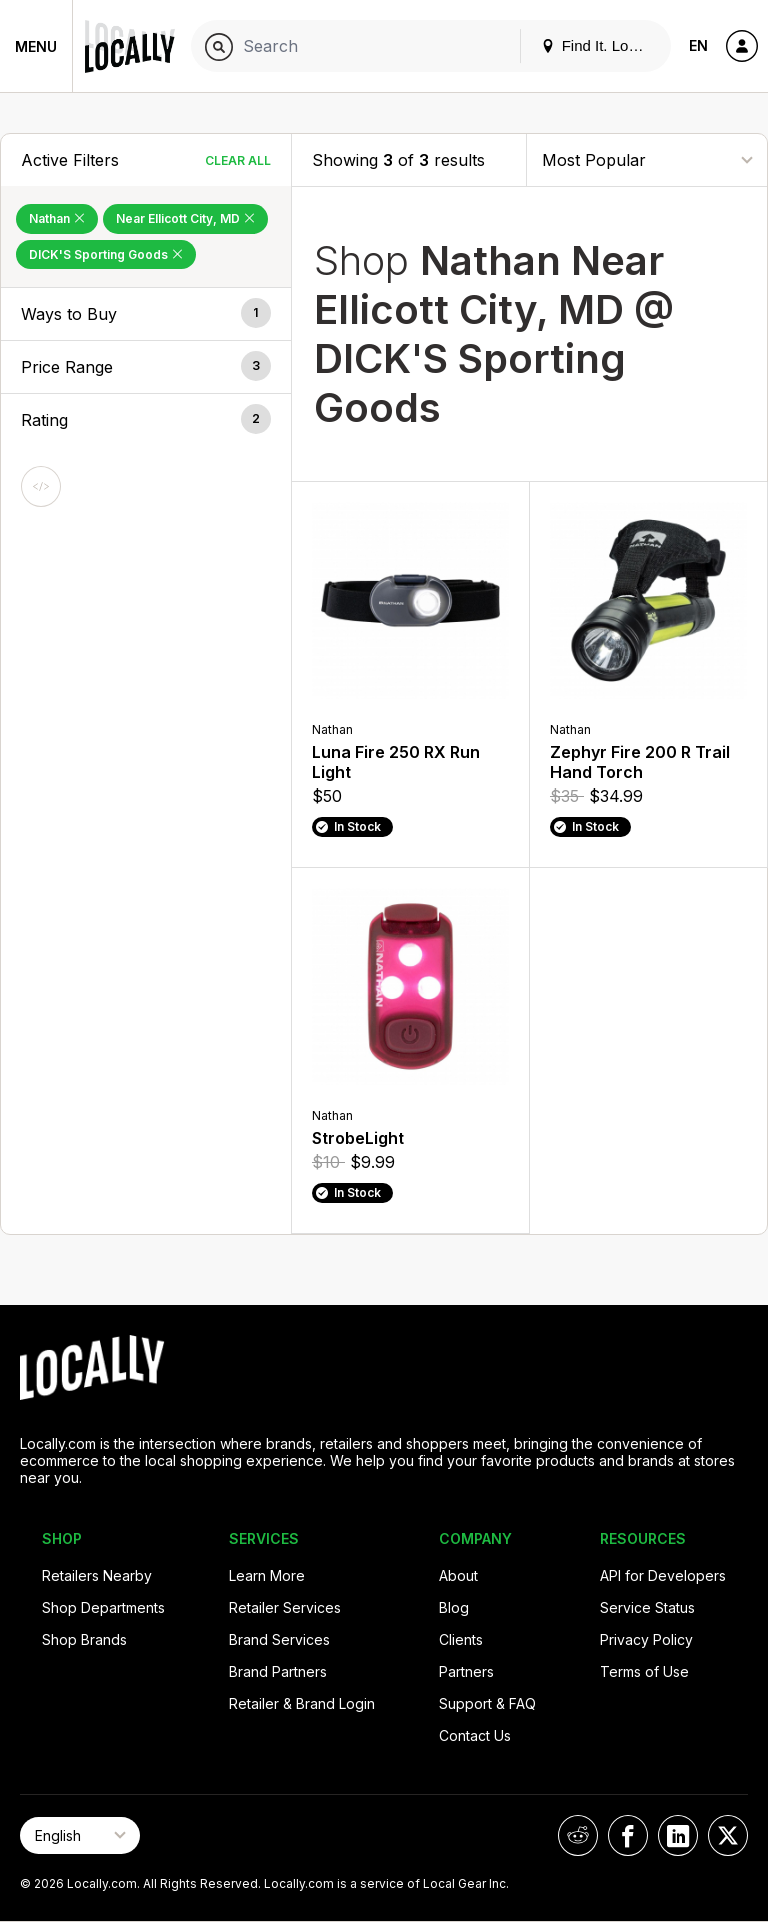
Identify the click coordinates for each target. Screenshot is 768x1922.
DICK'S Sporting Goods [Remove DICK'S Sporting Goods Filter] (106, 254)
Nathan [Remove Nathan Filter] (57, 218)
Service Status (647, 1607)
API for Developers (663, 1575)
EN (698, 45)
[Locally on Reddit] (578, 1835)
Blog (454, 1607)
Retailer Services (285, 1607)
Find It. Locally (600, 45)
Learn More (267, 1575)
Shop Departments (103, 1607)
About (458, 1575)
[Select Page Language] (80, 1835)
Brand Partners (278, 1671)
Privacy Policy (646, 1639)
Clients (461, 1639)
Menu (36, 46)
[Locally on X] (728, 1835)
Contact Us (475, 1735)
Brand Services (279, 1639)
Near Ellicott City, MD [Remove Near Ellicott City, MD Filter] (185, 218)
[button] (146, 314)
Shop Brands (84, 1639)
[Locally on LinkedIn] (678, 1835)
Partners (466, 1671)
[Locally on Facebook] (628, 1835)
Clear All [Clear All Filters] (238, 160)
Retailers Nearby (97, 1575)
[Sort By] (647, 159)
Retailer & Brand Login (302, 1703)
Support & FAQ (487, 1703)
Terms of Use (644, 1671)
